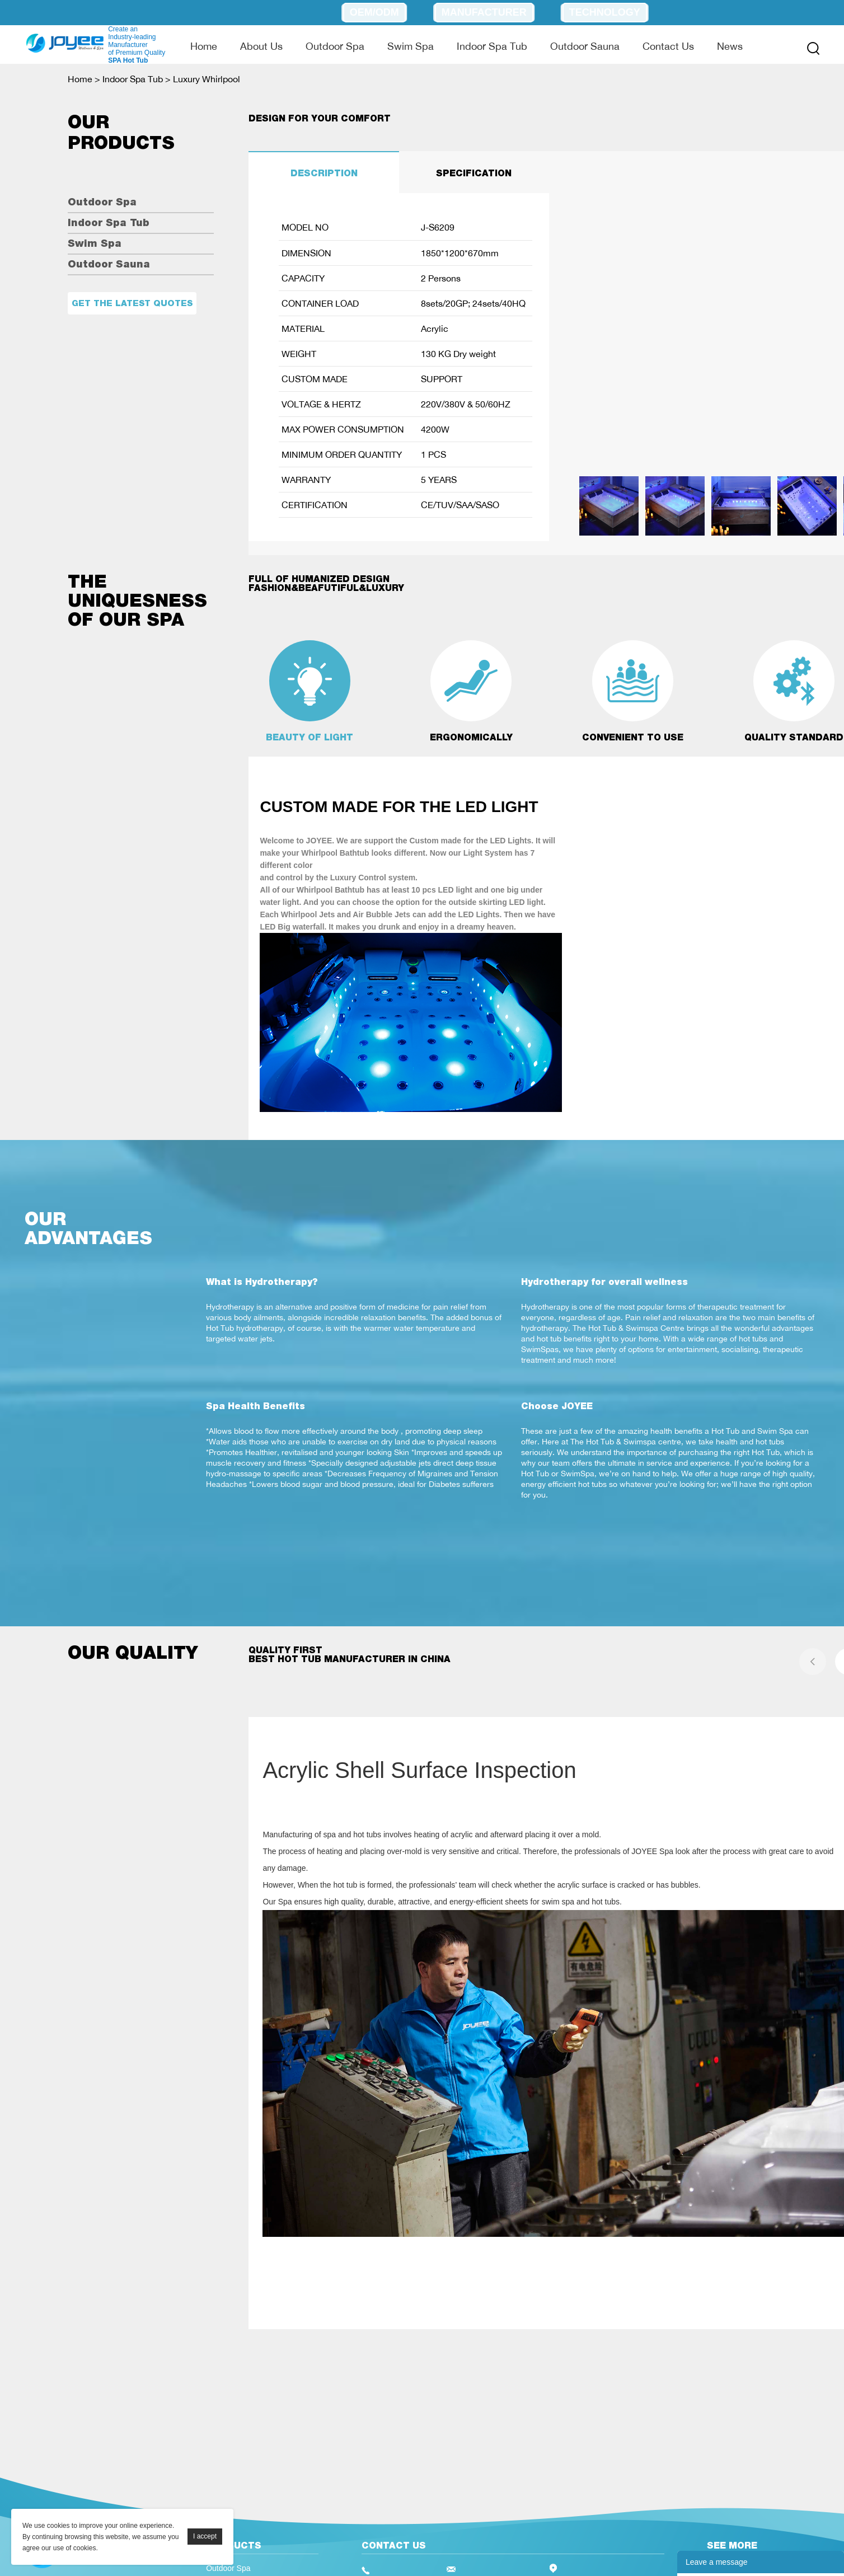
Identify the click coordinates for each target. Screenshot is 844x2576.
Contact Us (668, 46)
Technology (604, 12)
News (730, 46)
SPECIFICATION (474, 173)
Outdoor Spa (335, 46)
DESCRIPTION (324, 173)
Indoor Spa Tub (492, 46)
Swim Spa (410, 46)
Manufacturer (484, 12)
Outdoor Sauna (585, 46)
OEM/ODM (374, 12)
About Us (261, 46)
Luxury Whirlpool (206, 79)
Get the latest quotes (132, 303)
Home (203, 46)
